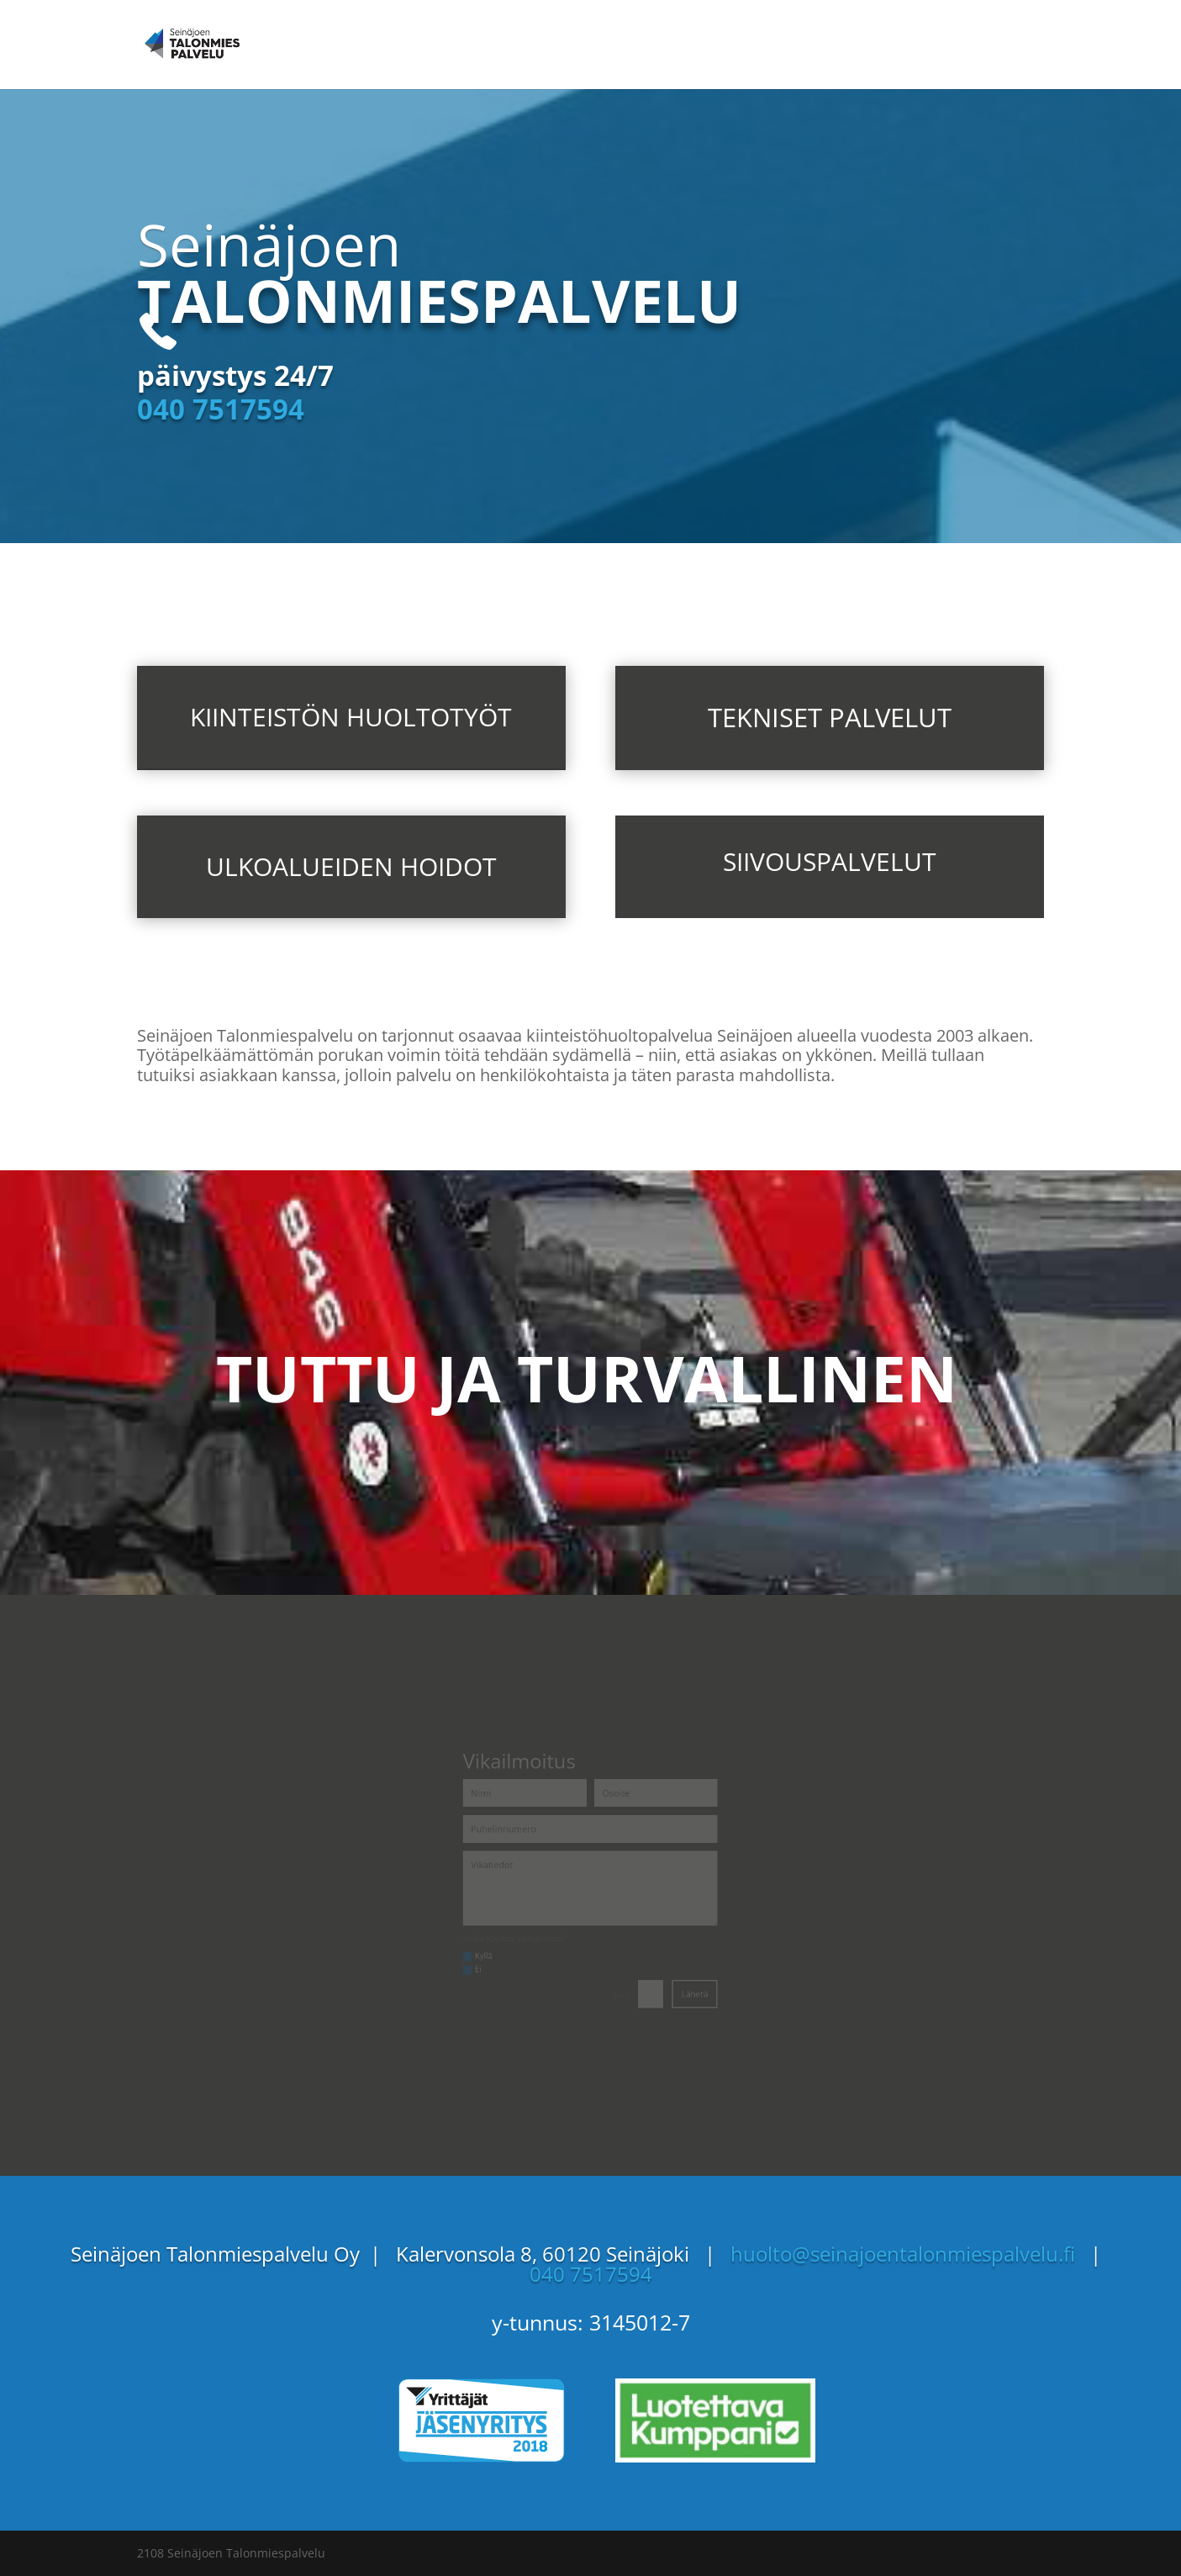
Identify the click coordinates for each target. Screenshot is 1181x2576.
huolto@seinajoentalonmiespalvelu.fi (910, 2253)
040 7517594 (220, 409)
